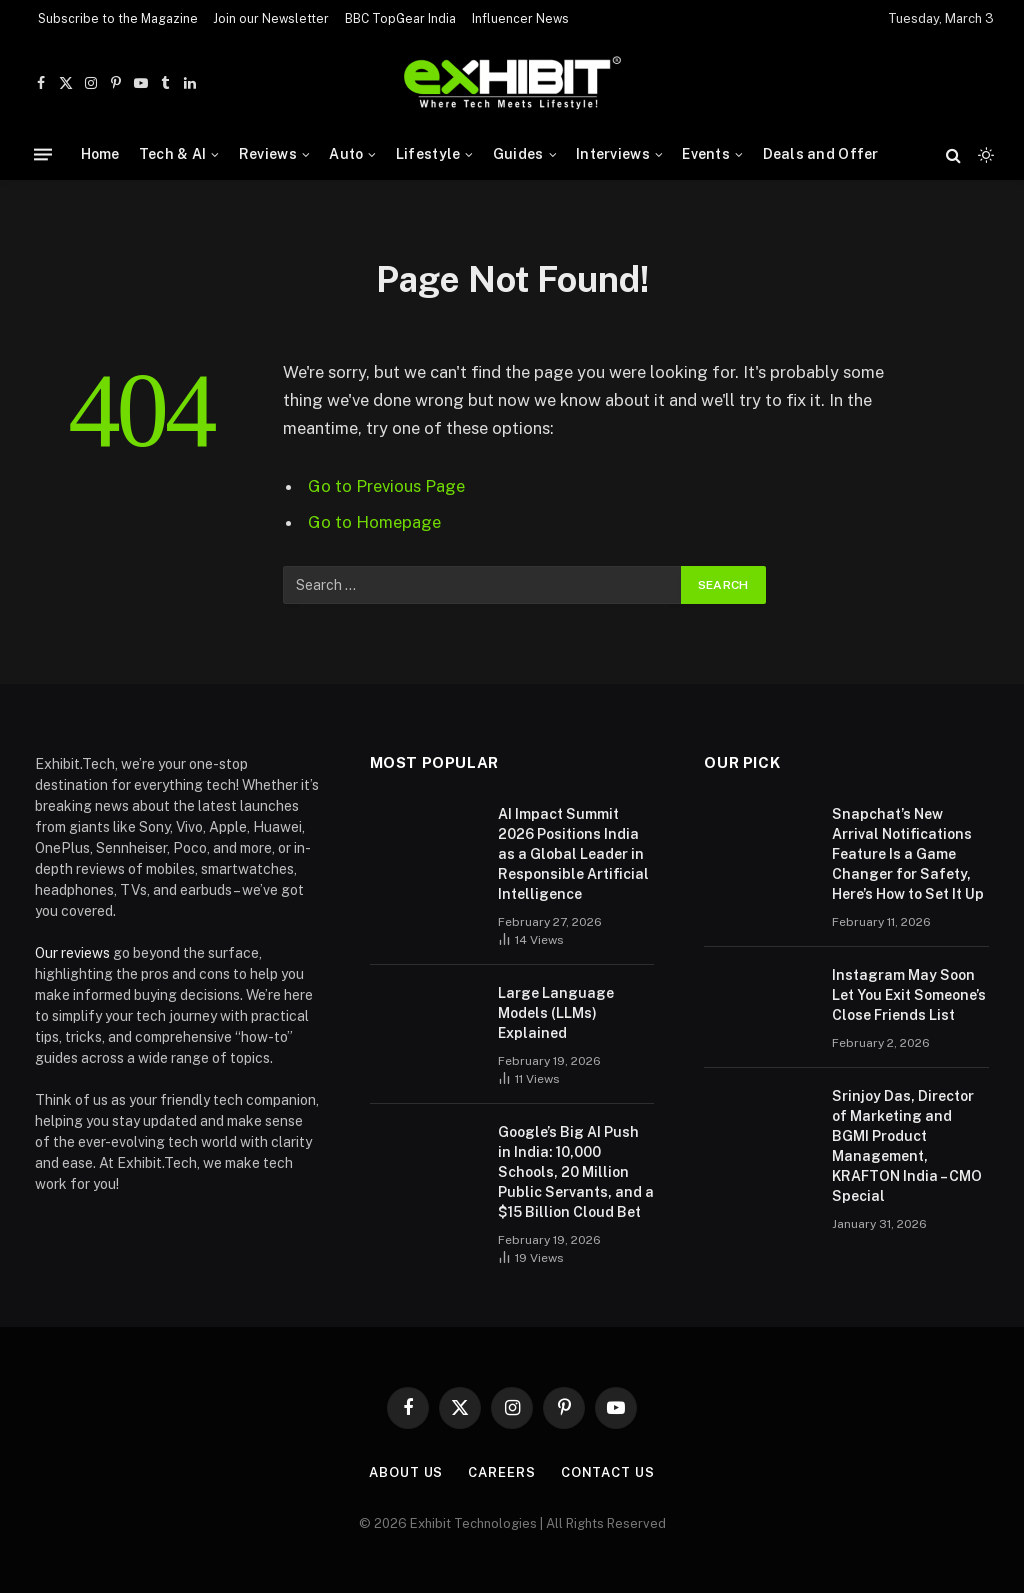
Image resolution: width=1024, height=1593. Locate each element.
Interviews (613, 154)
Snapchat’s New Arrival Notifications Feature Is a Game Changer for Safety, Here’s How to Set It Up (908, 854)
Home (100, 154)
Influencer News (520, 19)
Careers (501, 1472)
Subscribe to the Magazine (118, 19)
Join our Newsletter (271, 19)
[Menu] (43, 154)
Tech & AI (173, 154)
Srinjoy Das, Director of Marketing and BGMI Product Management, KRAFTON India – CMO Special (907, 1146)
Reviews (268, 154)
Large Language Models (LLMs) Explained (556, 1013)
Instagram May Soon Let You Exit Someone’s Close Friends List (909, 995)
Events (706, 154)
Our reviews (72, 953)
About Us (406, 1472)
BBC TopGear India (400, 19)
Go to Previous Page (386, 486)
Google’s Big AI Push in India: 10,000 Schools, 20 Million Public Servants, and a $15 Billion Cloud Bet (576, 1172)
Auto (346, 154)
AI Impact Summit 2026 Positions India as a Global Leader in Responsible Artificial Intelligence (573, 854)
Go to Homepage (374, 522)
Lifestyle (428, 154)
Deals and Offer (821, 154)
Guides (518, 154)
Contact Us (608, 1472)
